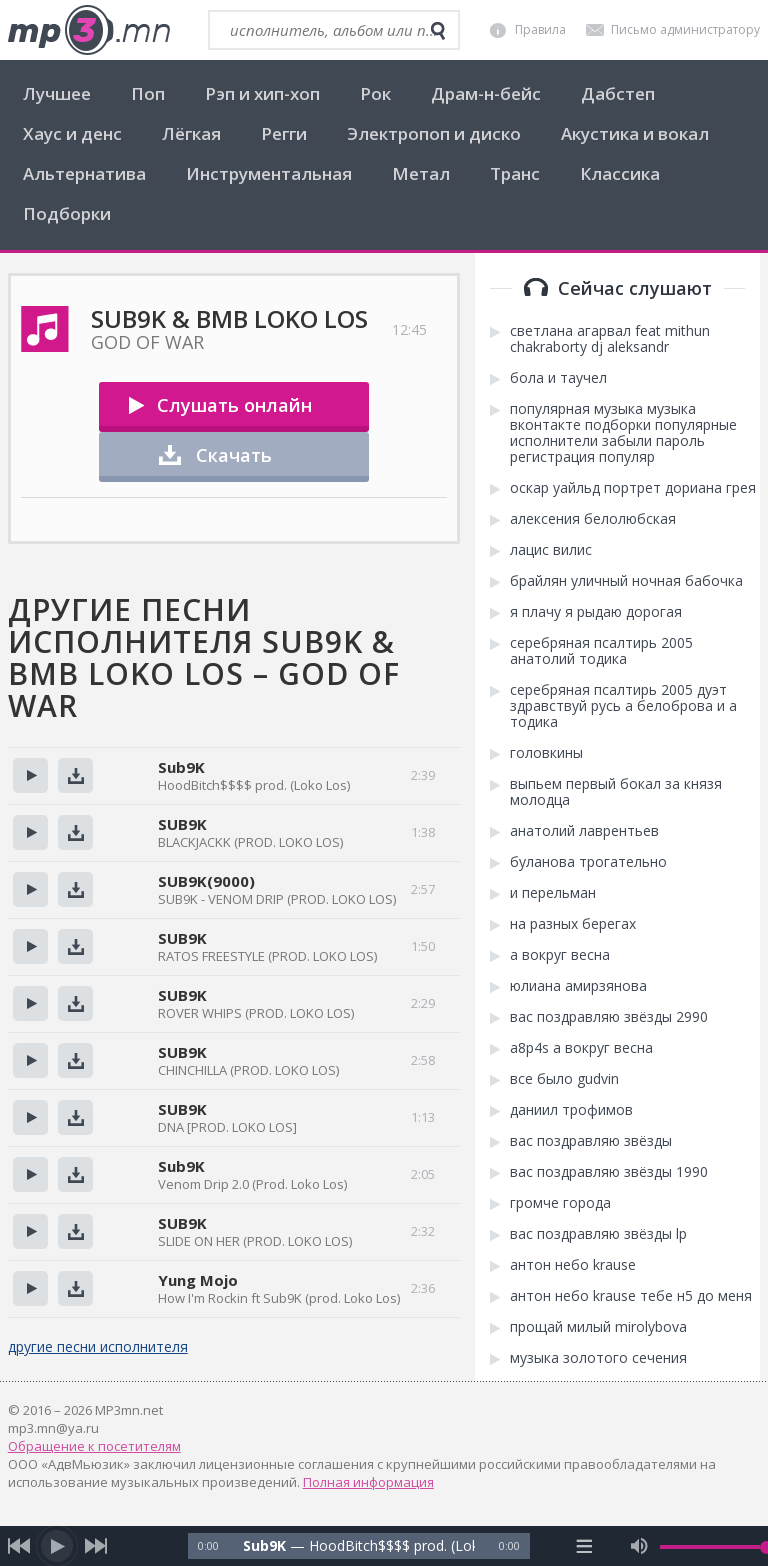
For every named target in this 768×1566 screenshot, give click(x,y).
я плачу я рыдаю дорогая (596, 612)
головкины (546, 753)
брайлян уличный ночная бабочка (626, 581)
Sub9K (181, 767)
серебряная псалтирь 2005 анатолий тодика (601, 651)
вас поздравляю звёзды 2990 (609, 1017)
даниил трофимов (571, 1110)
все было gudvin (564, 1079)
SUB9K (182, 824)
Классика (620, 173)
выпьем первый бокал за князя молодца (616, 792)
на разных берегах (573, 924)
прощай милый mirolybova (598, 1327)
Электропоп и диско (434, 133)
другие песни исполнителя (98, 1346)
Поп (148, 93)
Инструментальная (269, 173)
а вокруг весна (560, 955)
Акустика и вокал (635, 133)
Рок (375, 93)
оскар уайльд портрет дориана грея (633, 488)
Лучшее (57, 93)
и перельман (553, 893)
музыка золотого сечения (598, 1358)
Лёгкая (191, 133)
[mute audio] (639, 1546)
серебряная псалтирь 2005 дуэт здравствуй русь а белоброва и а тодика (623, 706)
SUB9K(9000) (206, 881)
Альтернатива (84, 173)
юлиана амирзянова (578, 986)
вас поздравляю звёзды (591, 1141)
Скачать (234, 455)
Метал (421, 173)
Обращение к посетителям (94, 1446)
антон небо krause (573, 1265)
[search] (438, 31)
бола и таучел (558, 378)
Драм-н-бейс (486, 93)
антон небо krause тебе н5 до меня (631, 1296)
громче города (560, 1203)
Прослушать (30, 775)
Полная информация (368, 1482)
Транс (515, 173)
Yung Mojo (198, 1280)
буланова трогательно (588, 862)
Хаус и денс (72, 133)
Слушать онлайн (234, 405)
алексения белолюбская (593, 519)
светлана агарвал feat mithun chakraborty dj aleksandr (610, 339)
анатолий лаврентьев (584, 831)
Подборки (67, 213)
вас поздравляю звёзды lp (598, 1234)
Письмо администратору (685, 29)
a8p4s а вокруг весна (581, 1048)
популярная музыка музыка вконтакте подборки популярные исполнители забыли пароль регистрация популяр (623, 433)
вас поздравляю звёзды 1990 (609, 1172)
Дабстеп (618, 93)
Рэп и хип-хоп (262, 93)
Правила (540, 29)
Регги (284, 133)
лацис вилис (551, 550)
